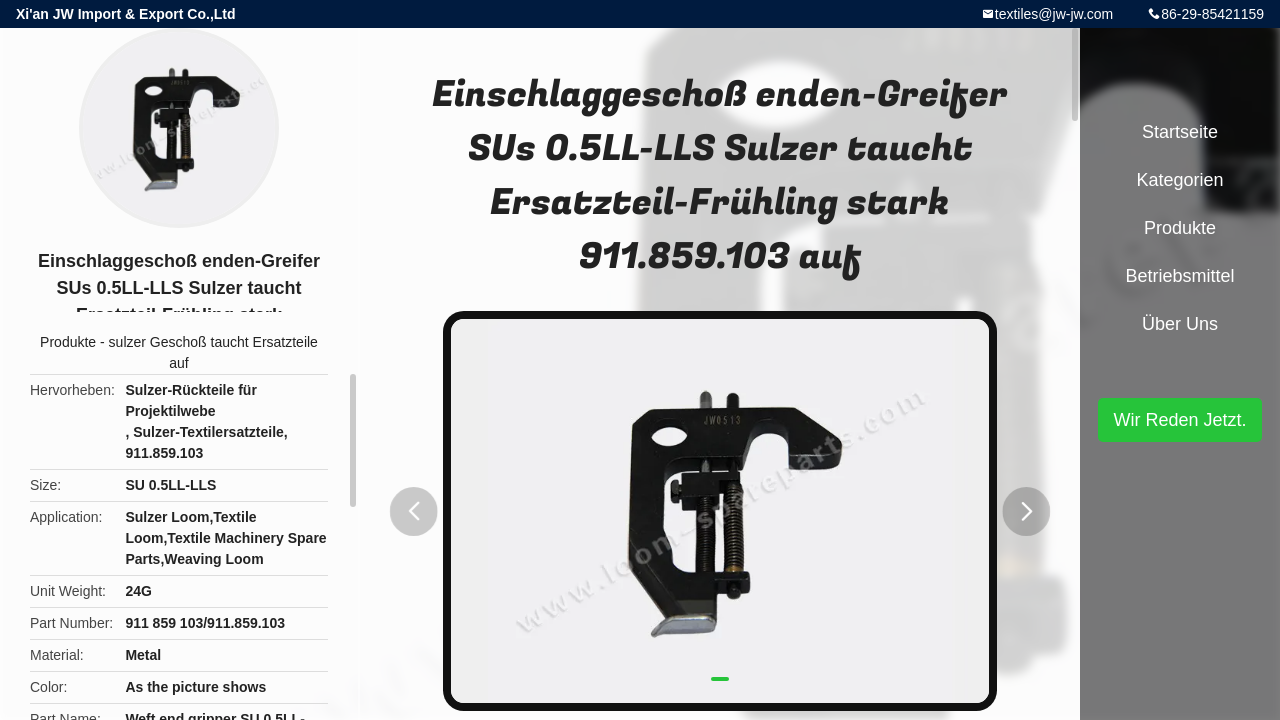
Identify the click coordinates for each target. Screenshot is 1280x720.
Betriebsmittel (1179, 276)
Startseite (1180, 132)
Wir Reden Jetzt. (1179, 420)
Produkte (68, 342)
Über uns (1180, 324)
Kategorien (1179, 180)
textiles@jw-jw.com (1054, 14)
